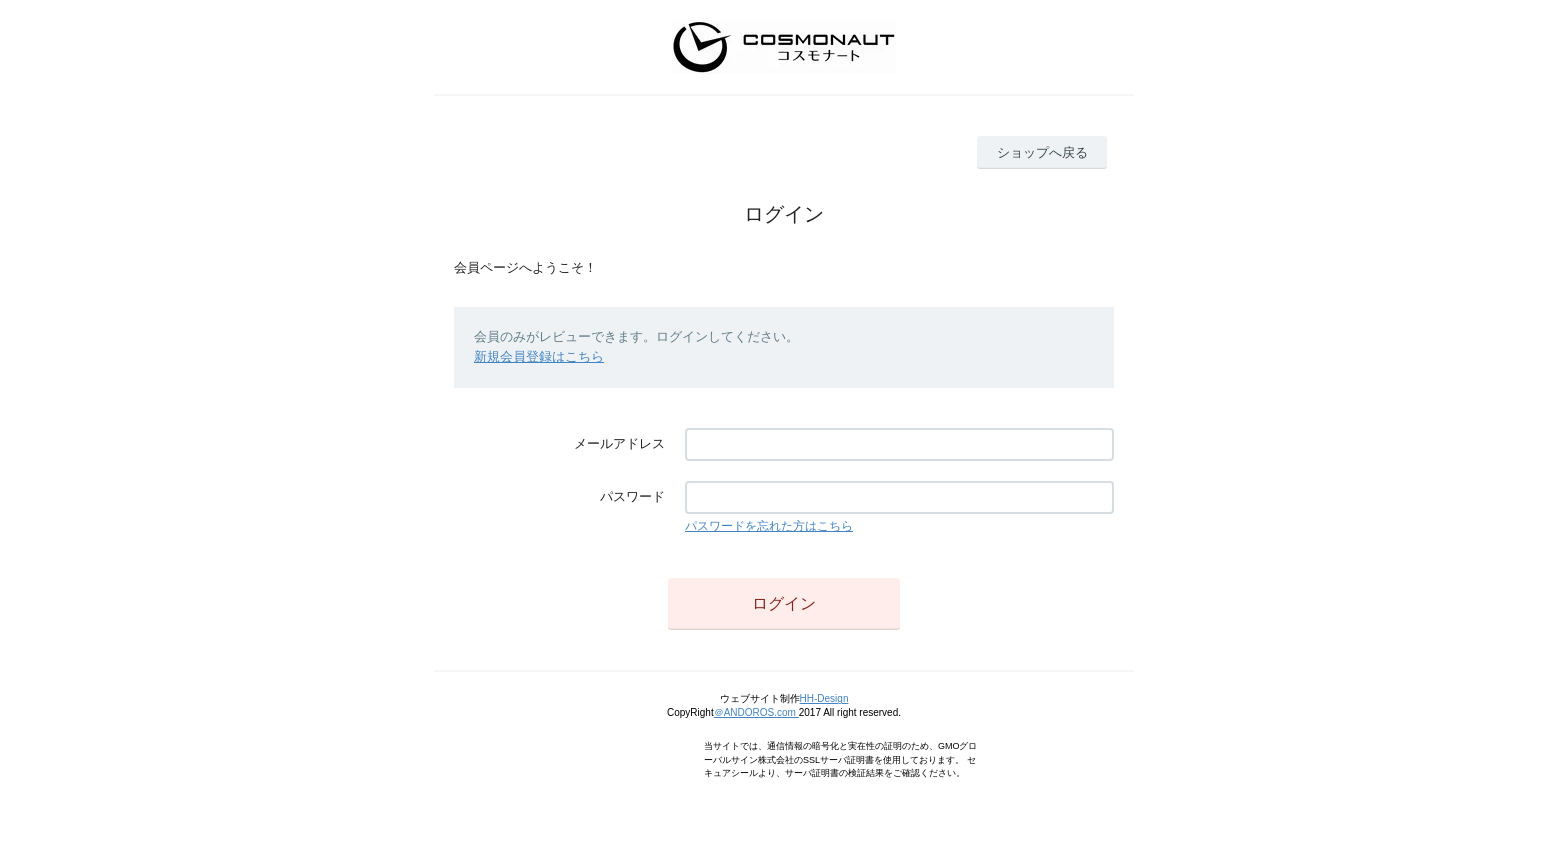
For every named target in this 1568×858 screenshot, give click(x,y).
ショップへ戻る (1042, 152)
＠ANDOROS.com (756, 712)
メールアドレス (619, 443)
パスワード (632, 496)
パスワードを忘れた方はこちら (769, 526)
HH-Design (824, 698)
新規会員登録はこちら (539, 356)
